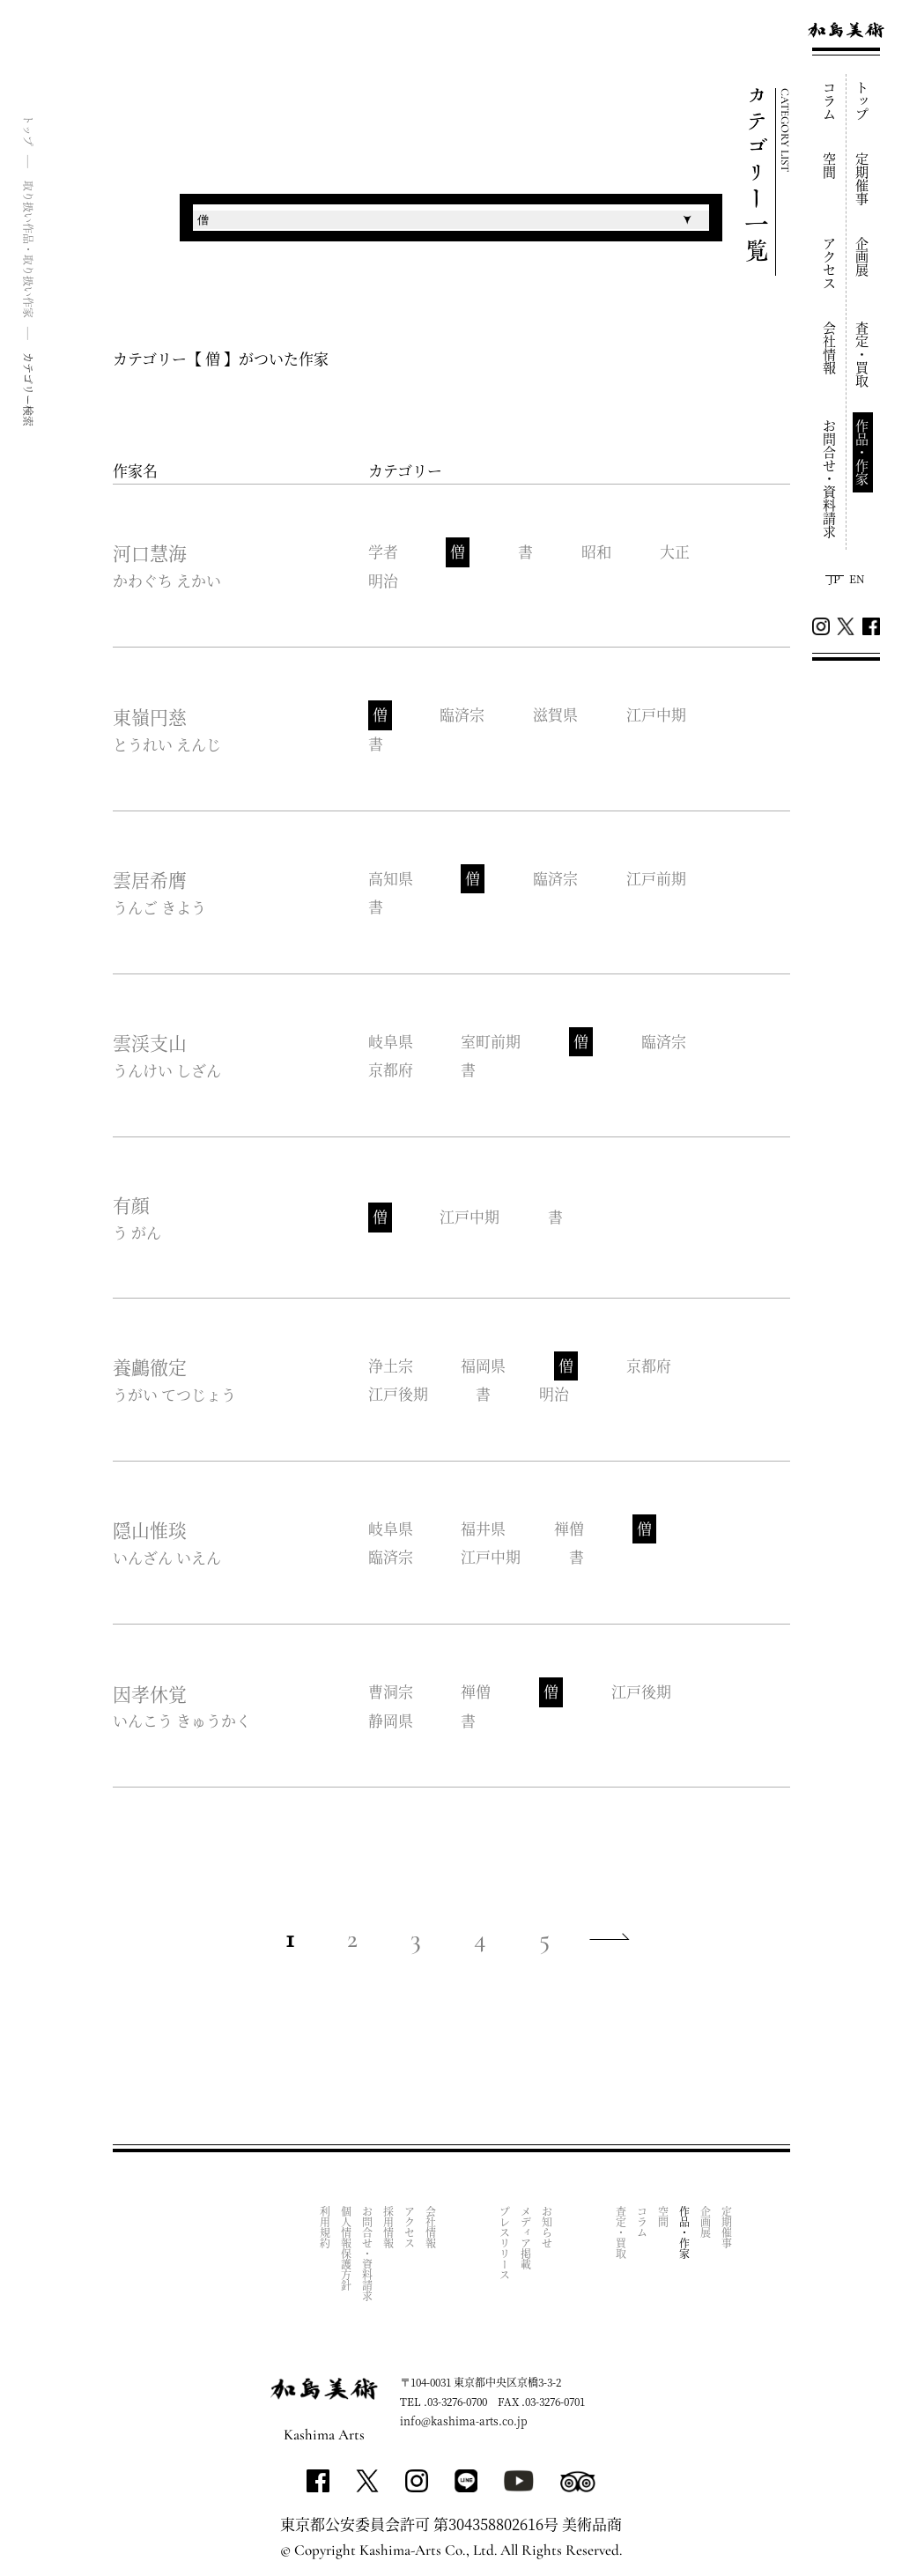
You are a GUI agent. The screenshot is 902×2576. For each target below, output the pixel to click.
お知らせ (547, 2223)
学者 (383, 552)
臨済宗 (462, 715)
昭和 (597, 552)
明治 (383, 580)
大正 (676, 552)
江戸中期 (657, 715)
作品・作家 (863, 452)
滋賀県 (556, 715)
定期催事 (863, 178)
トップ (863, 101)
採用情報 (388, 2223)
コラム (830, 101)
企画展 (863, 257)
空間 (830, 165)
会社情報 (830, 348)
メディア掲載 (526, 2233)
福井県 (484, 1525)
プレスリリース (505, 2239)
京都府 (390, 1067)
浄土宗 (390, 1363)
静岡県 (390, 1716)
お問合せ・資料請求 (830, 478)
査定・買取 (863, 355)
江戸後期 (398, 1391)
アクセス (830, 263)
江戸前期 (657, 877)
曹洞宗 (390, 1688)
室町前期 (491, 1040)
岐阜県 (390, 1040)
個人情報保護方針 (346, 2244)
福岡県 (484, 1363)
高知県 (390, 877)
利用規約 (325, 2223)
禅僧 (570, 1525)
